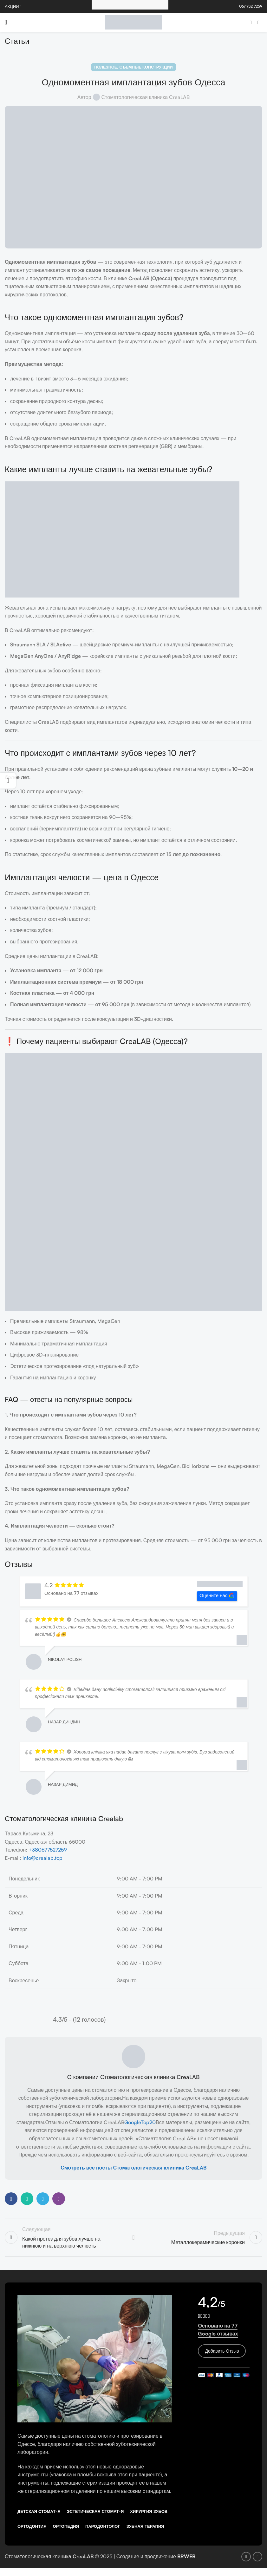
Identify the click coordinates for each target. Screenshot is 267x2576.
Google (132, 2122)
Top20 (148, 2122)
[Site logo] (133, 21)
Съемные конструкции (146, 66)
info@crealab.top (42, 1858)
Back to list (133, 2238)
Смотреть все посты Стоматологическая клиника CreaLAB (133, 2167)
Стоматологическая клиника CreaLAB (145, 97)
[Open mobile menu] (6, 22)
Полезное (105, 66)
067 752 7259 (250, 6)
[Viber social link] (58, 2198)
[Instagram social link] (258, 22)
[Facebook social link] (251, 22)
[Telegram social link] (42, 2198)
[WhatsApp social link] (27, 2198)
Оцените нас (217, 1595)
